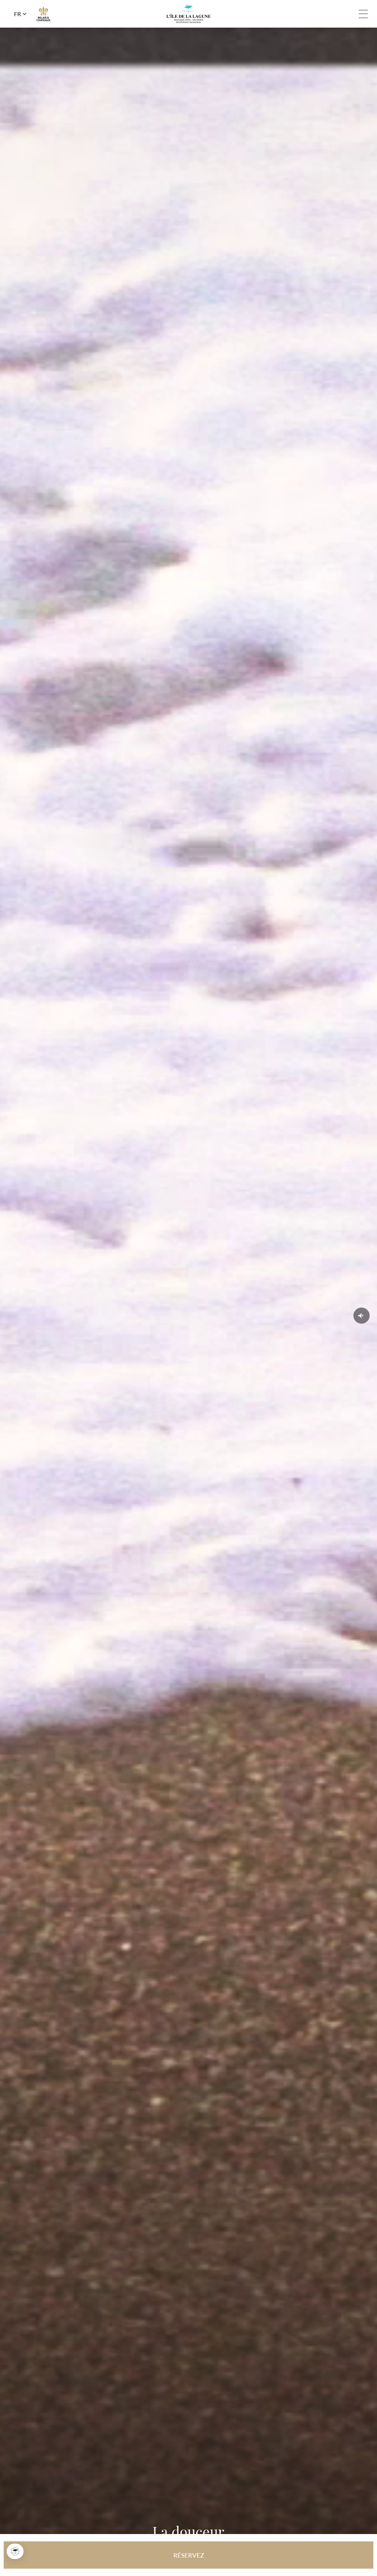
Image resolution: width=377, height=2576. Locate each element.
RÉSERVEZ (188, 2555)
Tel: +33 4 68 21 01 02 (345, 14)
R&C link (43, 14)
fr (17, 14)
